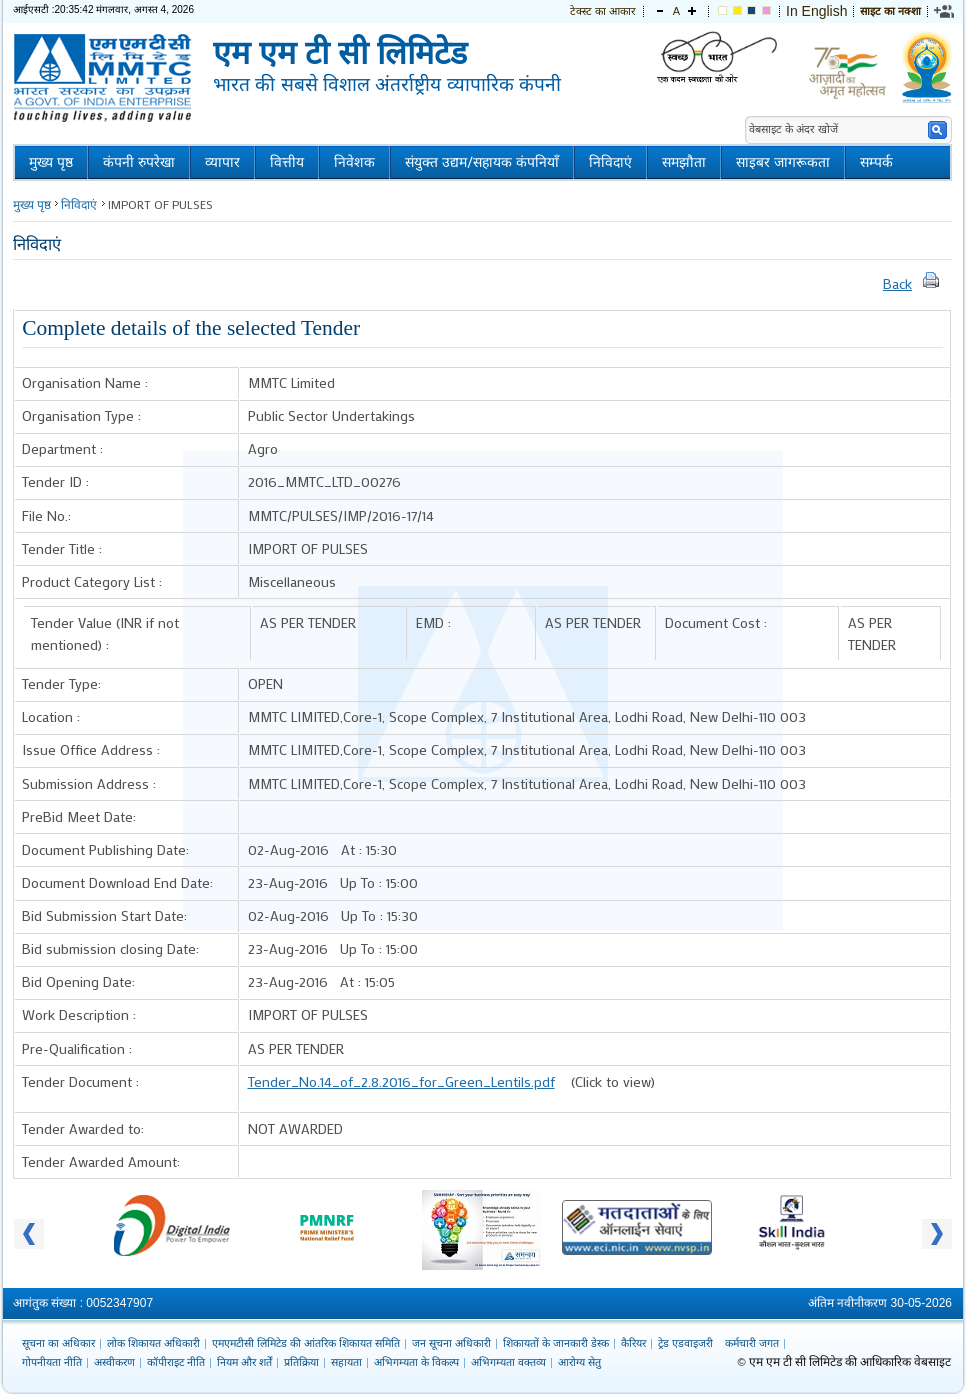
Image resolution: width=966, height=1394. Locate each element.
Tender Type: (61, 683)
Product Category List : (92, 581)
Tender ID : (55, 481)
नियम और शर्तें (244, 1362)
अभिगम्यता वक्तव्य (508, 1362)
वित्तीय (287, 162)
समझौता (684, 162)
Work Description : (79, 1014)
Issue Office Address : (91, 749)
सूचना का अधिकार (58, 1343)
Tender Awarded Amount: (101, 1161)
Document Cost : (716, 622)
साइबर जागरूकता (783, 162)
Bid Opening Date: (78, 981)
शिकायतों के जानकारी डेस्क (556, 1343)
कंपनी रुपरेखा (139, 162)
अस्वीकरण (114, 1362)
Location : (51, 716)
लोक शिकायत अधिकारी (153, 1343)
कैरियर (633, 1343)
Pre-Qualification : (77, 1048)
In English (816, 11)
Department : (62, 448)
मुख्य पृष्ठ (51, 162)
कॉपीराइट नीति (176, 1362)
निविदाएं (610, 162)
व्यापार (222, 162)
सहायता (346, 1362)
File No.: (46, 515)
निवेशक (354, 162)
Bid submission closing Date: (110, 948)
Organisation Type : (81, 415)
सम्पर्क (876, 162)
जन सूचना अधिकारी (451, 1343)
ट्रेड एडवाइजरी (685, 1343)
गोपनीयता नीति (52, 1362)
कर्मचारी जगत (752, 1343)
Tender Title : (62, 548)
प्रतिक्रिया (301, 1362)
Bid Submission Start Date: (104, 915)
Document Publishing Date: (105, 849)
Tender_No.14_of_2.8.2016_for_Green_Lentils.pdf (401, 1081)
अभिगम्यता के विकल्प (416, 1362)
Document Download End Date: (117, 882)
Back (897, 283)
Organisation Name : (85, 382)
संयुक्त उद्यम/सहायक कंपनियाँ (482, 162)
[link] (945, 11)
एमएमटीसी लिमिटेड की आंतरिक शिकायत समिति (306, 1343)
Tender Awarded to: (83, 1128)
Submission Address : (89, 783)
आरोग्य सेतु (579, 1362)
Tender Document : (80, 1081)
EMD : (433, 622)
